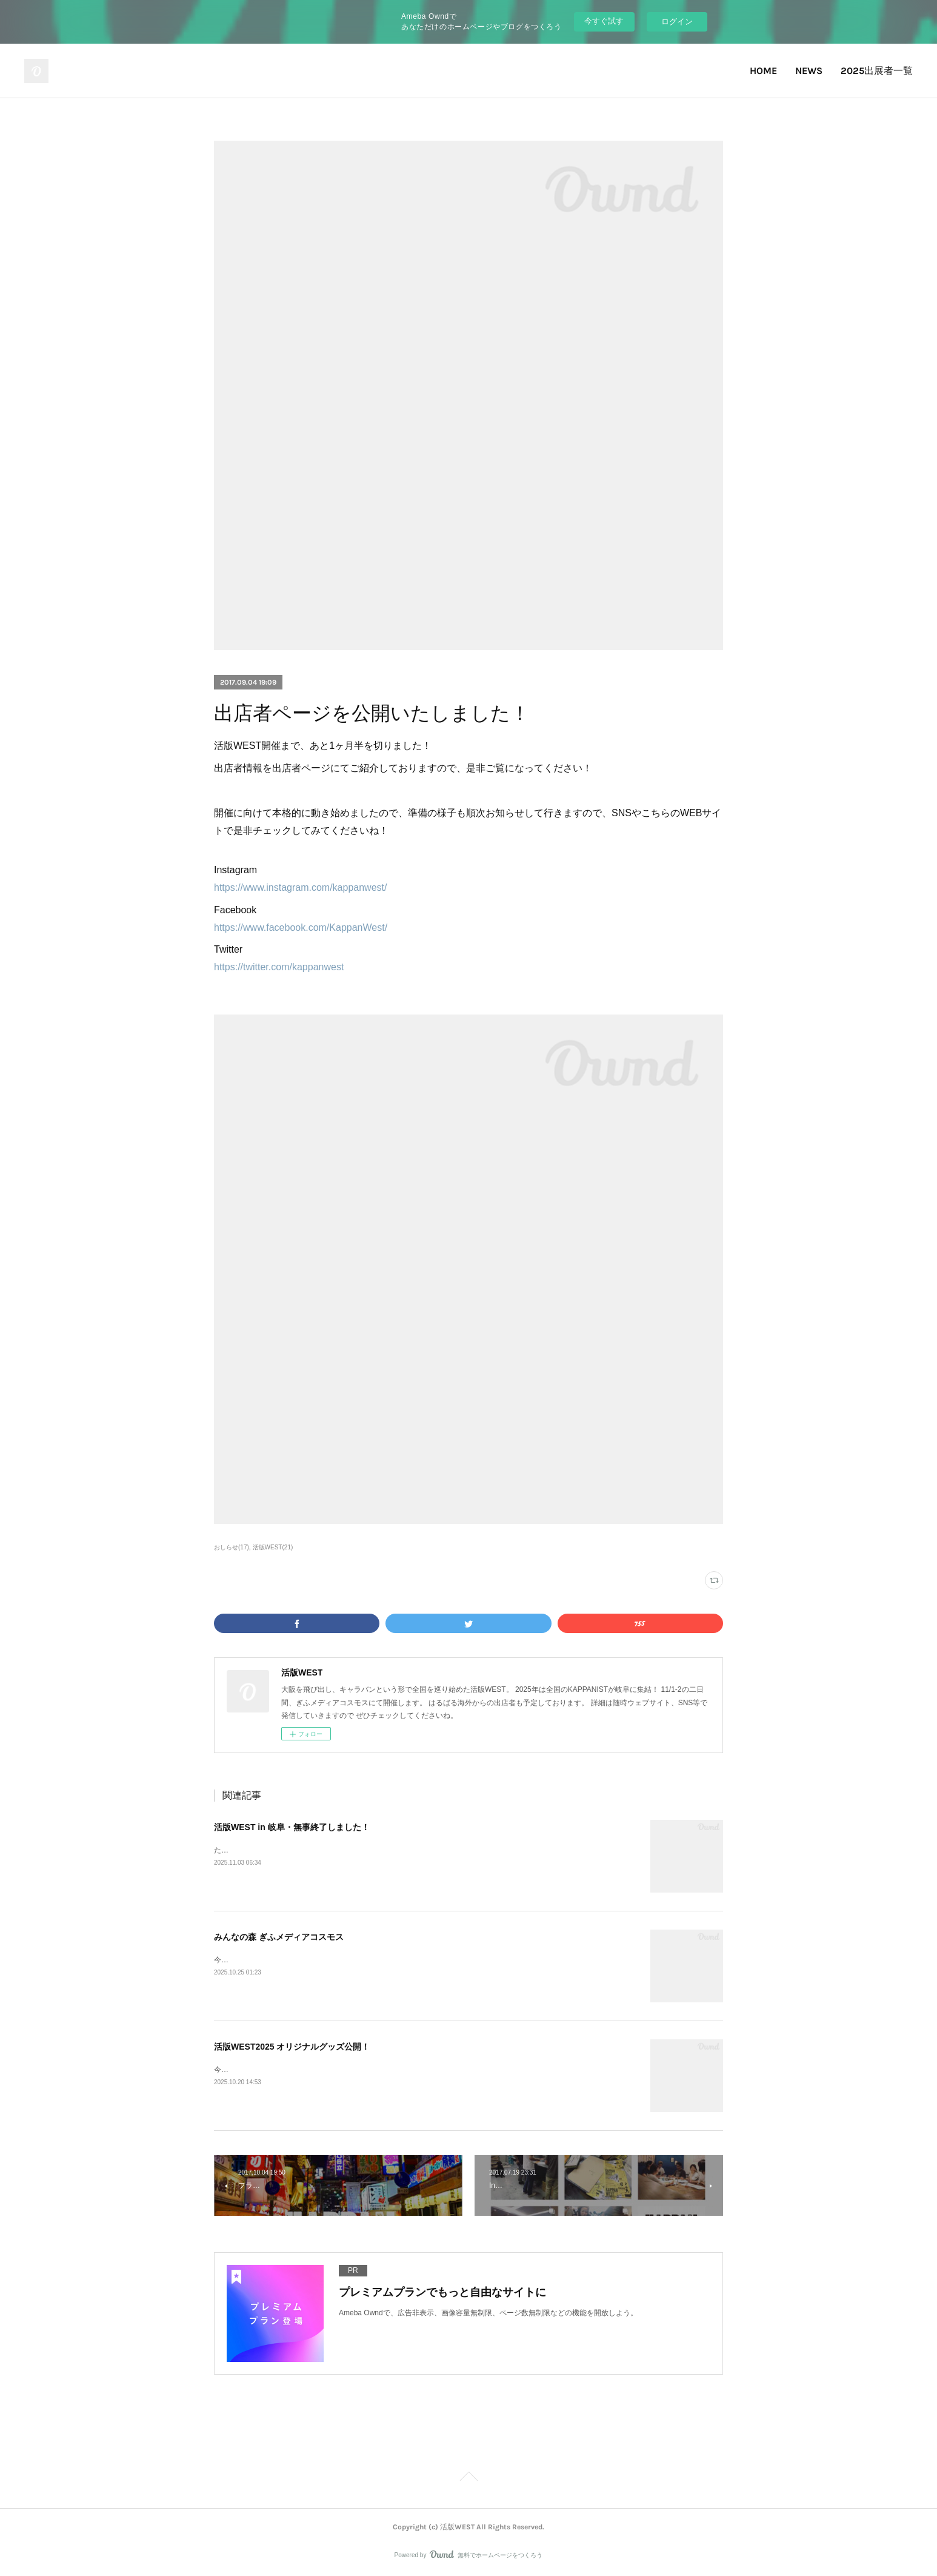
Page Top (468, 2478)
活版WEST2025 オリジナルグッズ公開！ (292, 2046)
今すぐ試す (604, 20)
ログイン (677, 21)
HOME (763, 70)
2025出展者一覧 (877, 70)
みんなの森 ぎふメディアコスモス (279, 1937)
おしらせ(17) (231, 1547)
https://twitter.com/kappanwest (279, 967)
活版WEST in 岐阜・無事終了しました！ (292, 1827)
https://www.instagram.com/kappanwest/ (300, 887)
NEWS (808, 70)
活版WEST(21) (273, 1547)
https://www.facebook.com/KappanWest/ (300, 927)
